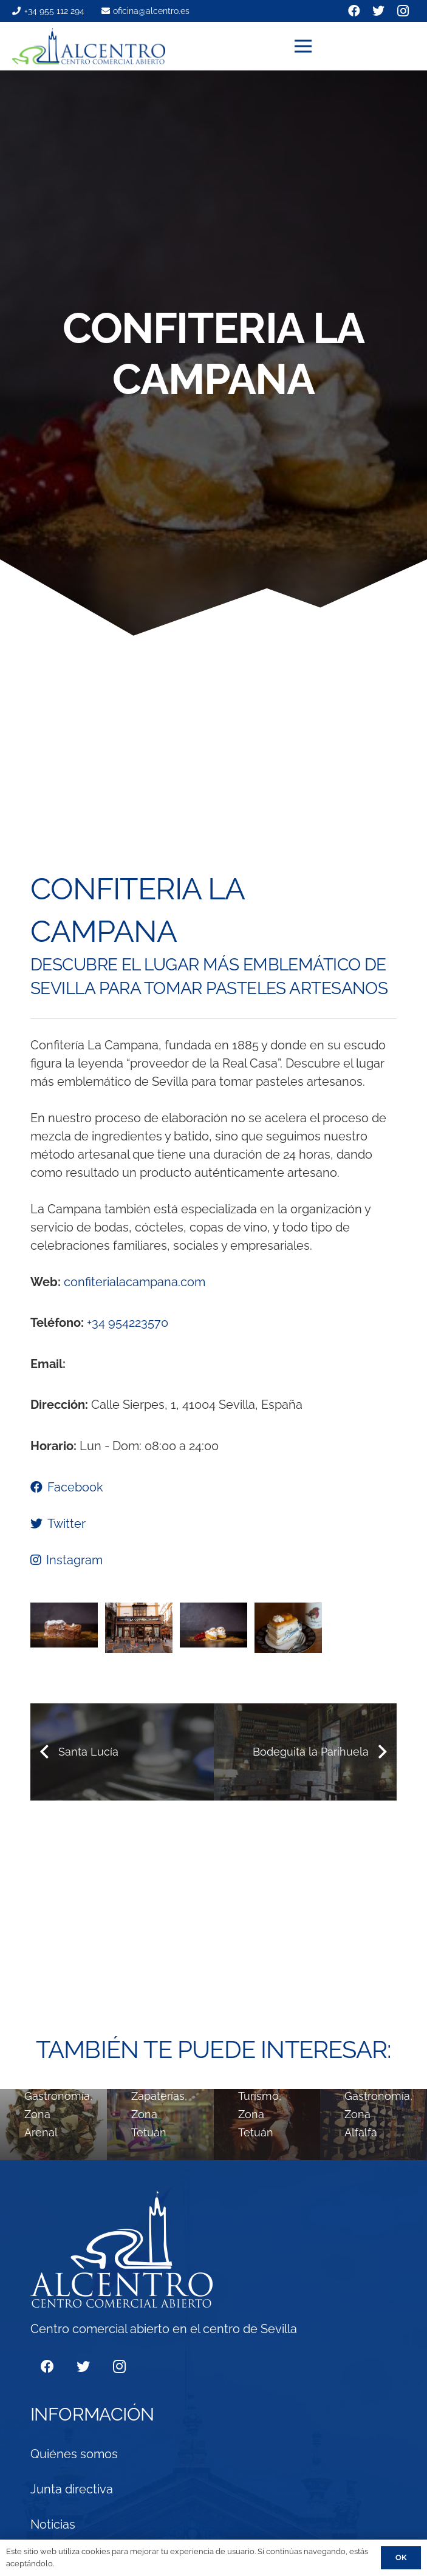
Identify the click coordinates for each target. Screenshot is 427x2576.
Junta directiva (71, 2489)
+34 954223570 (127, 1322)
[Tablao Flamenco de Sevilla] (267, 2124)
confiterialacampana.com (134, 1282)
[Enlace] (88, 46)
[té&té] (53, 2124)
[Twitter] (83, 2366)
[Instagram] (119, 2366)
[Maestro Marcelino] (373, 2124)
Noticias (52, 2524)
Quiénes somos (74, 2454)
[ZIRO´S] (160, 2124)
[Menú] (355, 46)
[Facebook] (47, 2366)
